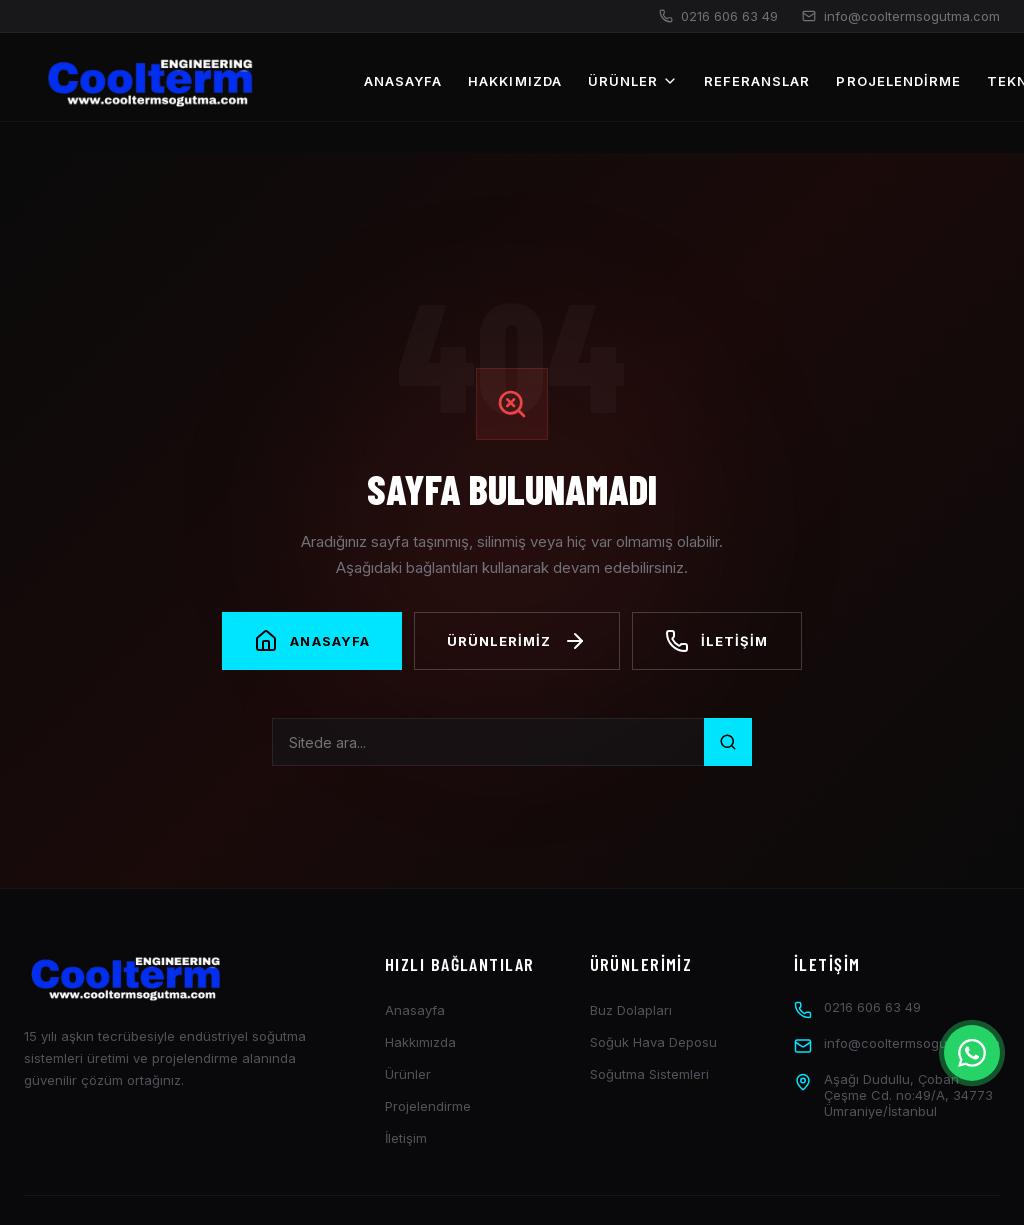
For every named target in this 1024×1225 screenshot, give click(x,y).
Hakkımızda (514, 81)
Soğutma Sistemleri (649, 1074)
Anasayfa (403, 81)
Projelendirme (898, 81)
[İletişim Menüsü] (972, 1053)
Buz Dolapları (631, 1010)
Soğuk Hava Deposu (653, 1042)
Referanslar (757, 81)
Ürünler (633, 81)
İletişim (406, 1138)
